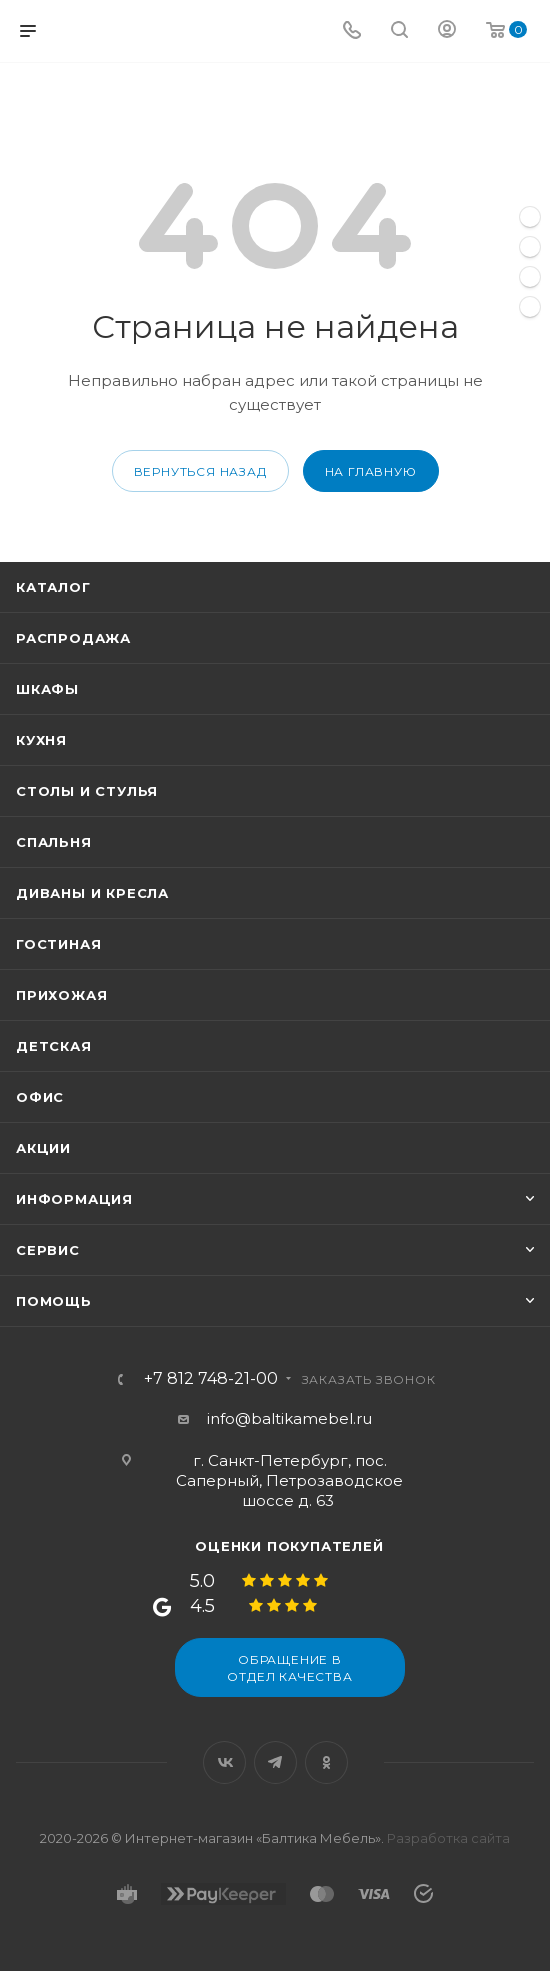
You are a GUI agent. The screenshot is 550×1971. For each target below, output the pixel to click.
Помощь (54, 1301)
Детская (54, 1046)
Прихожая (61, 995)
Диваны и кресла (92, 893)
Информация (74, 1199)
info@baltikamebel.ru (289, 1418)
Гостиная (58, 944)
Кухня (41, 740)
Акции (43, 1148)
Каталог (53, 587)
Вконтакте (224, 1762)
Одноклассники (326, 1762)
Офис (40, 1097)
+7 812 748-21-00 (211, 1379)
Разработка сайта (448, 1838)
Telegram (275, 1762)
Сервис (48, 1250)
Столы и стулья (87, 791)
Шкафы (47, 689)
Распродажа (73, 638)
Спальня (54, 842)
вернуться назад (200, 471)
